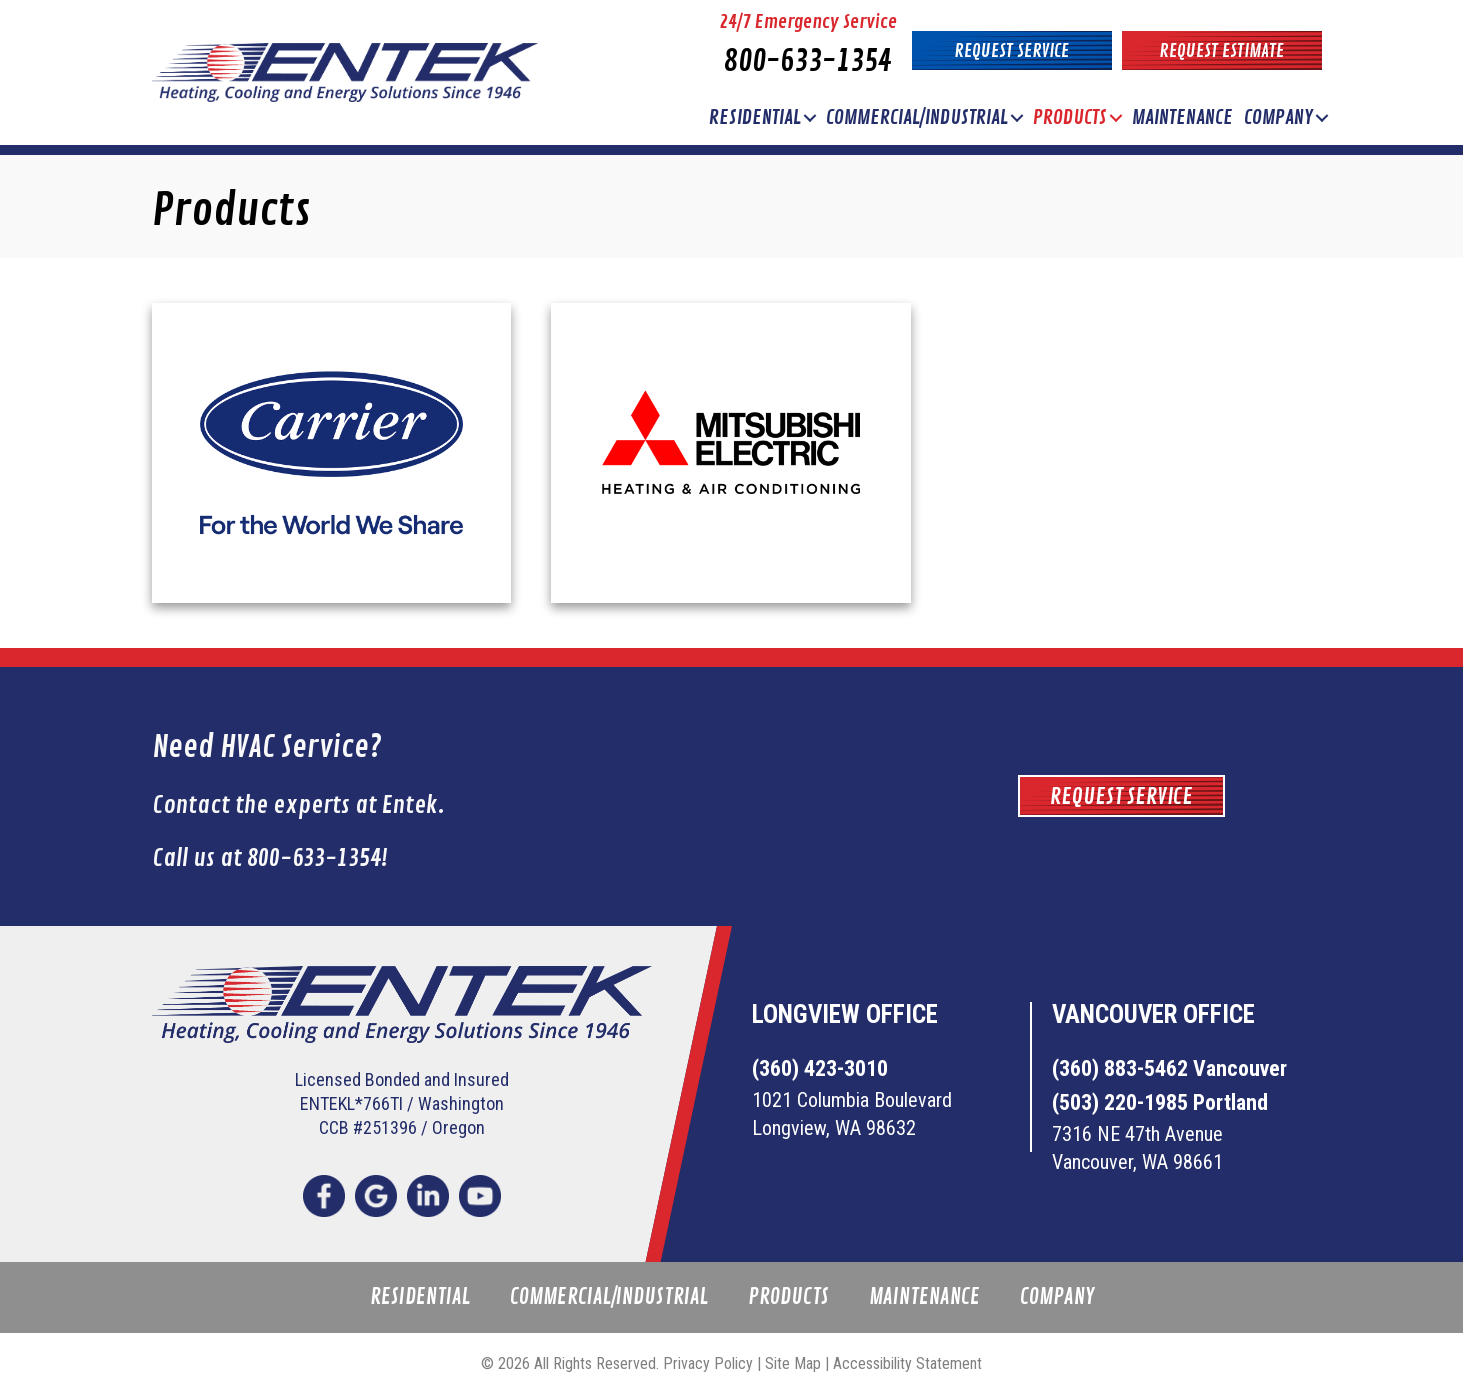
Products (1070, 117)
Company (1278, 117)
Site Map (793, 1363)
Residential (755, 117)
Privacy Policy (708, 1363)
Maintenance (1182, 117)
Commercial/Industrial (917, 117)
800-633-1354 (808, 61)
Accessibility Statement (907, 1363)
